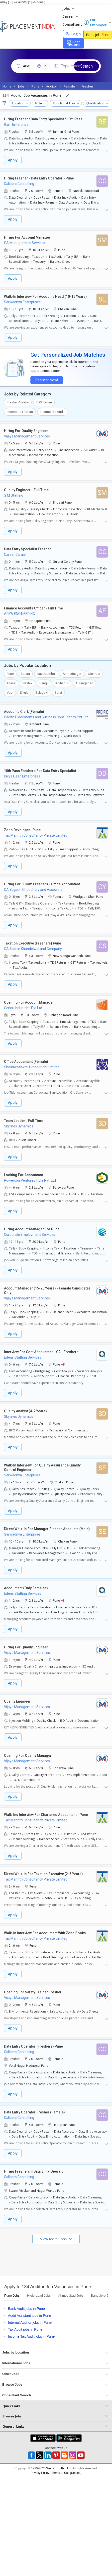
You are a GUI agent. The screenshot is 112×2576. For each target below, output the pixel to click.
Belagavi (41, 692)
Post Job (98, 34)
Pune (10, 674)
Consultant (72, 25)
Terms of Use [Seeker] (67, 2473)
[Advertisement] (47, 2259)
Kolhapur (61, 683)
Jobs (68, 8)
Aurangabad (84, 683)
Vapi (10, 692)
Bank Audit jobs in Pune (26, 2309)
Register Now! (46, 380)
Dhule (24, 692)
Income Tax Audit (52, 412)
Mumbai (94, 674)
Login (73, 34)
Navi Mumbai (46, 674)
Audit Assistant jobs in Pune (29, 2316)
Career (70, 16)
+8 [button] (63, 1364)
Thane (11, 683)
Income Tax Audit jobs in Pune (31, 2336)
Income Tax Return (20, 412)
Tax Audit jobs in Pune (25, 2329)
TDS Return (44, 402)
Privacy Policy (40, 2473)
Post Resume (73, 43)
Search (86, 66)
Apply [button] (13, 160)
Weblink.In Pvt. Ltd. (59, 2468)
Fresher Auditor (18, 402)
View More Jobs (54, 2239)
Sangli (43, 683)
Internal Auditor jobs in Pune (30, 2322)
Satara (25, 674)
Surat (58, 692)
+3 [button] (63, 1600)
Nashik (27, 683)
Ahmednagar (72, 674)
